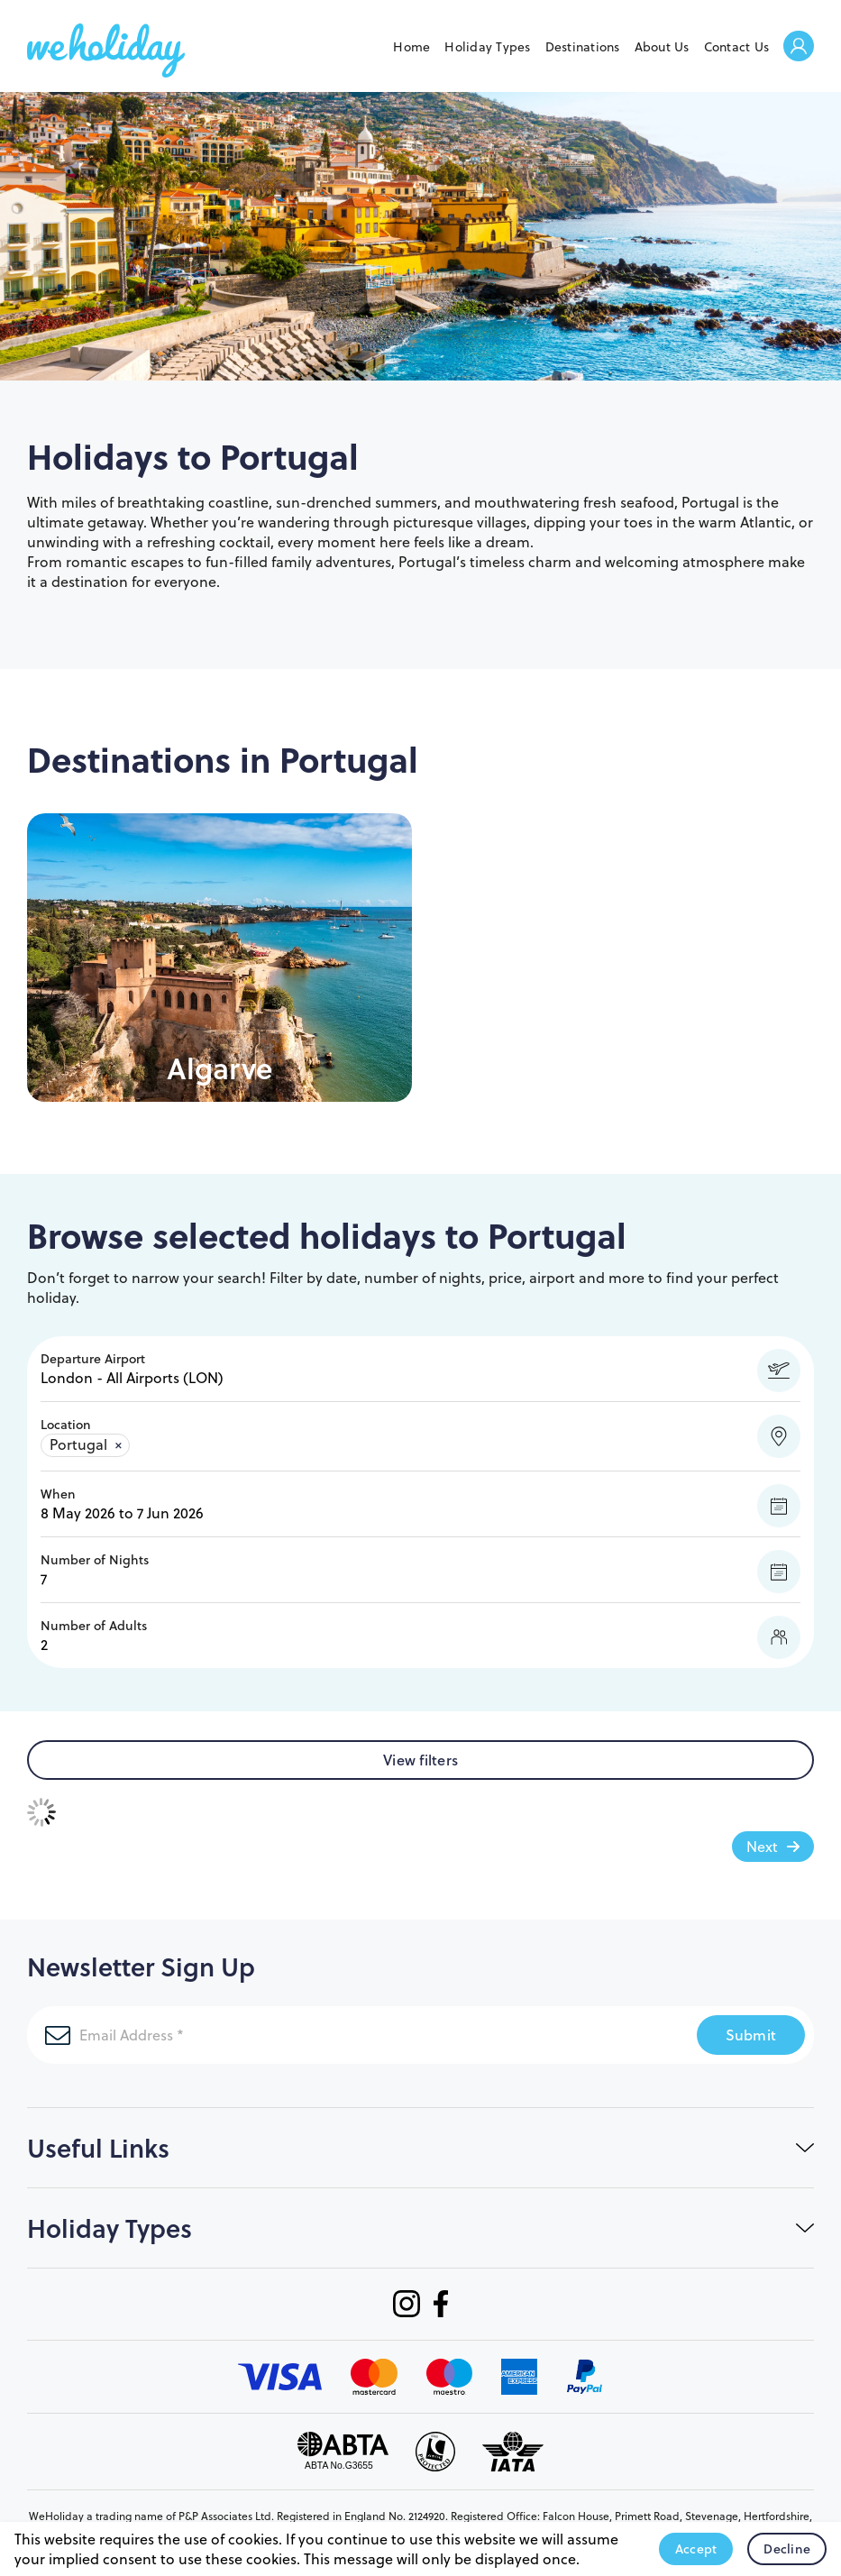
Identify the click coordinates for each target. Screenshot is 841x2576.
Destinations (582, 47)
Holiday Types (487, 47)
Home (411, 47)
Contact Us (737, 47)
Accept (696, 2549)
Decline (786, 2549)
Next (762, 1846)
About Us (662, 47)
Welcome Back (798, 47)
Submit (751, 2034)
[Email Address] (271, 2035)
